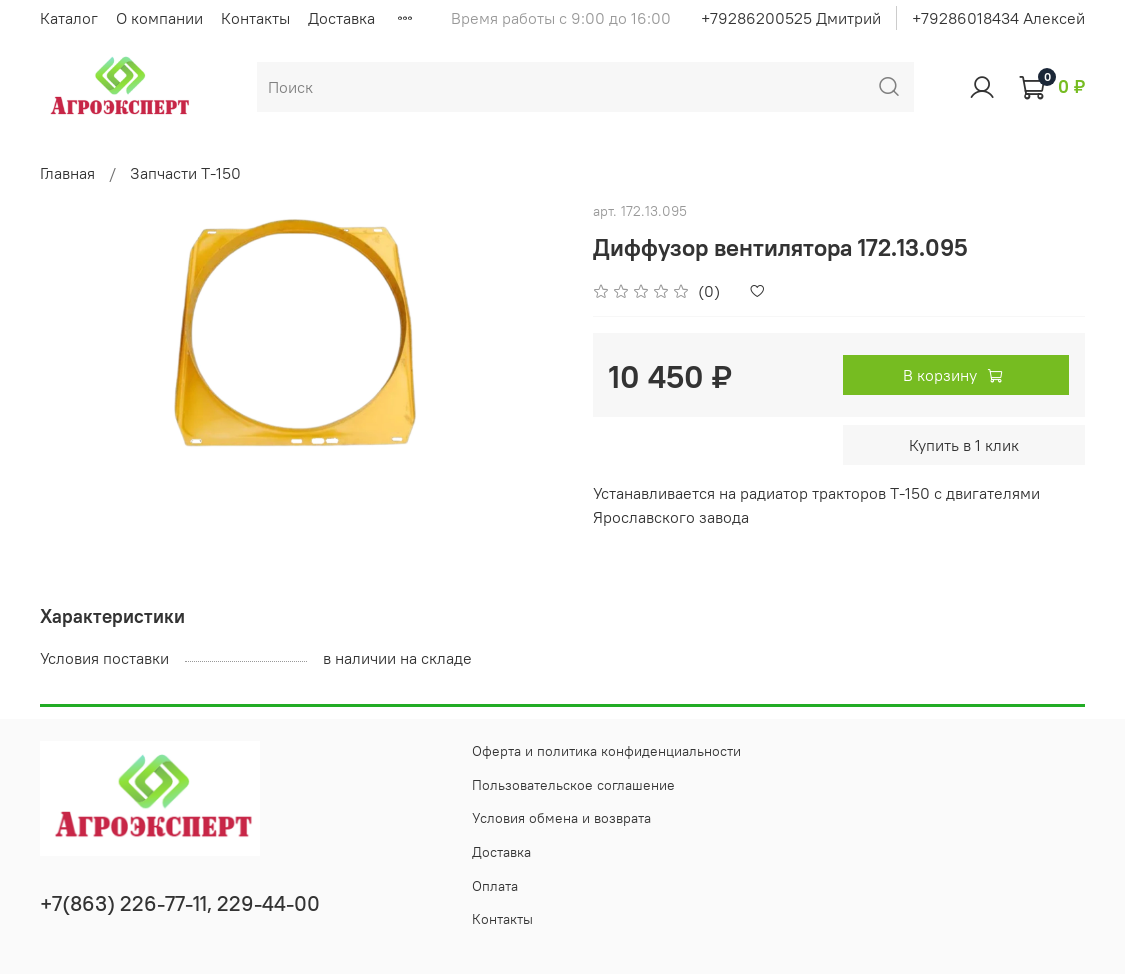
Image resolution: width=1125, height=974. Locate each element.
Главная (67, 173)
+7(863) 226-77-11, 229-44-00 (180, 903)
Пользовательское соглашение (573, 785)
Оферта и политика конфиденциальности (606, 751)
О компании (159, 18)
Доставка (341, 18)
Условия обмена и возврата (561, 818)
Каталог (69, 18)
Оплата (495, 886)
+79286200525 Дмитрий (791, 18)
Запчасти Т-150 (185, 173)
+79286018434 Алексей (998, 18)
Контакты (255, 18)
